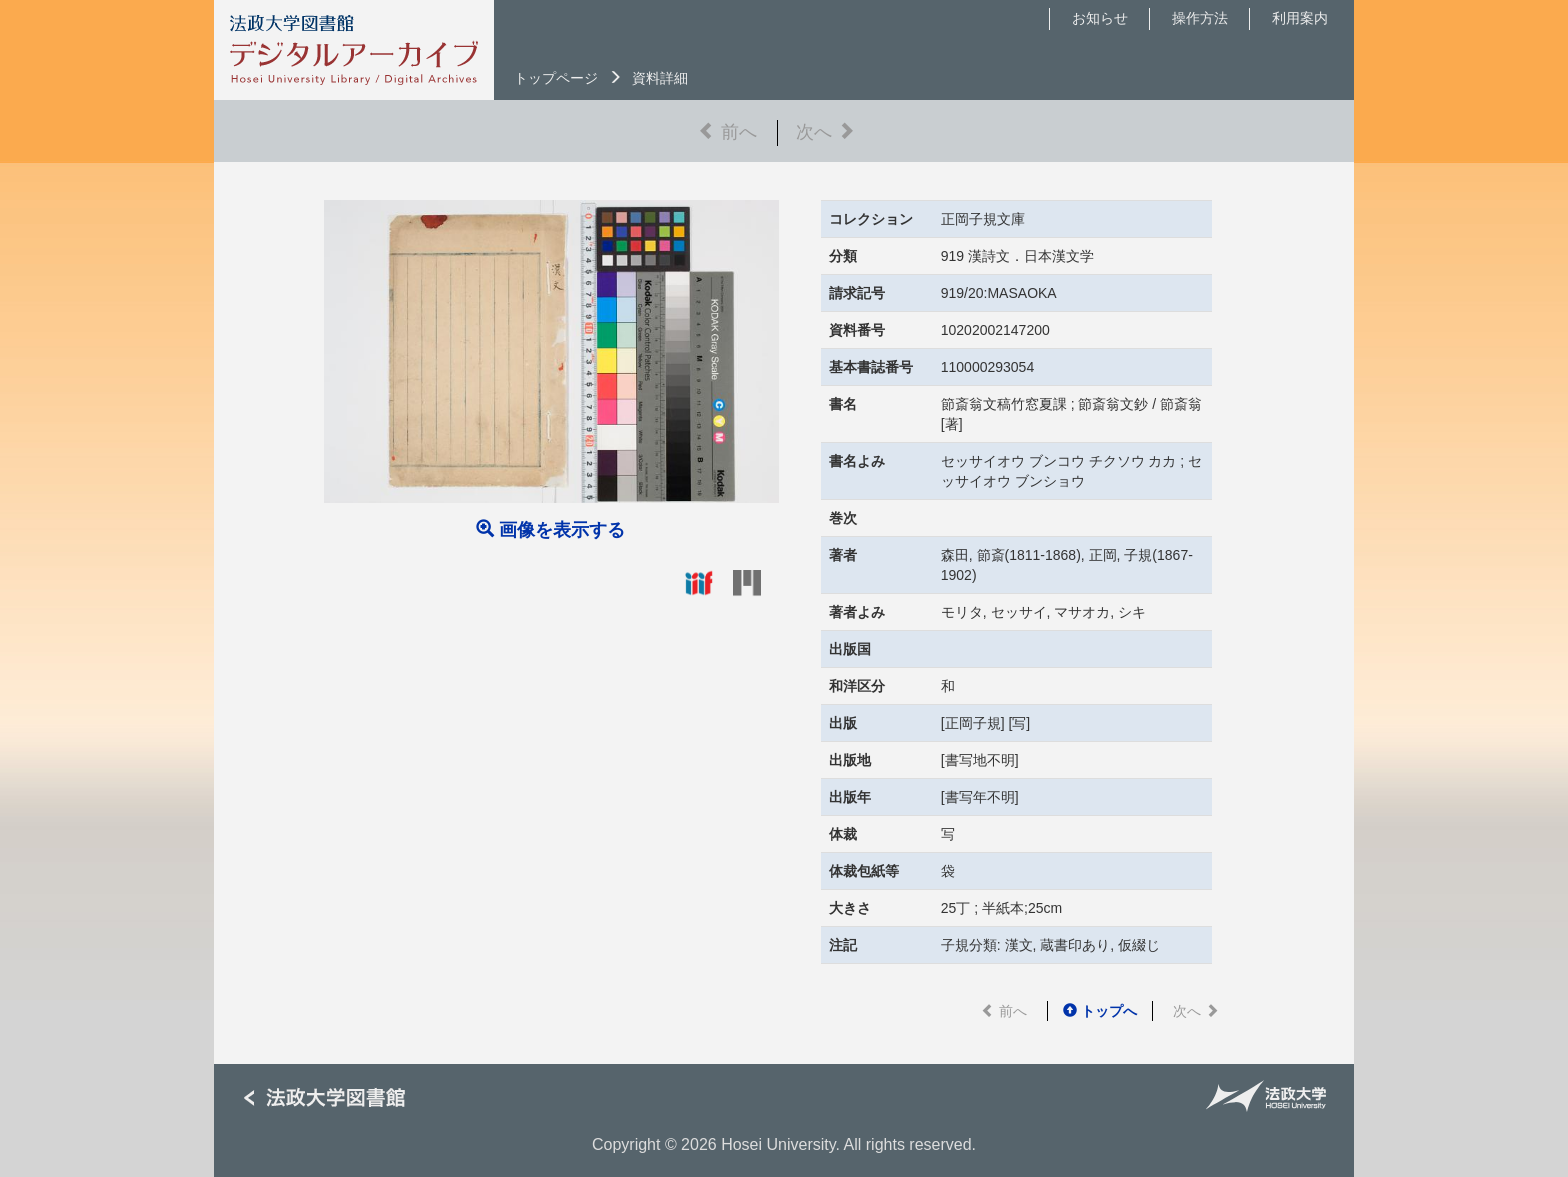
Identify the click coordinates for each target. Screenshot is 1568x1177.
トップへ (1100, 1011)
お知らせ (1100, 18)
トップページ (556, 78)
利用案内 (1300, 18)
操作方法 (1200, 18)
